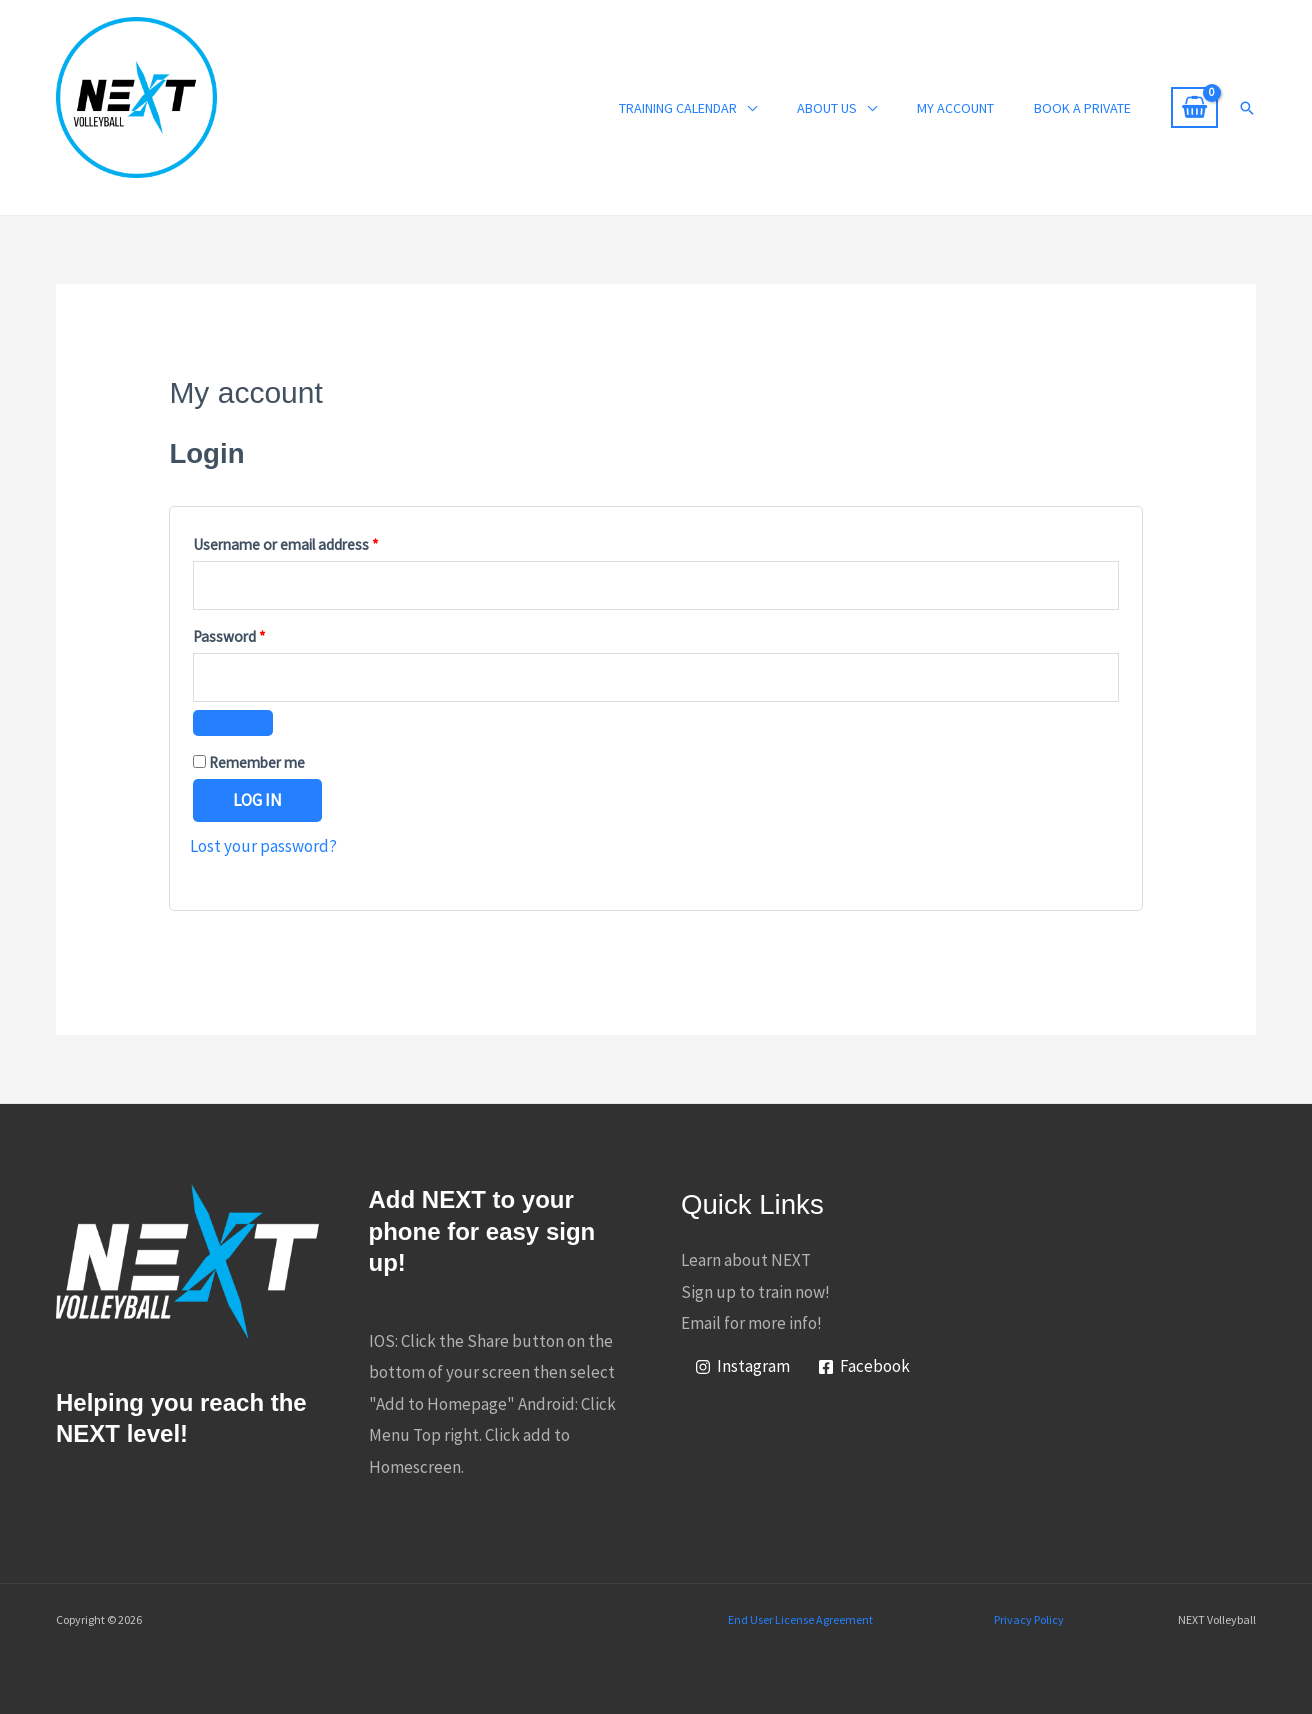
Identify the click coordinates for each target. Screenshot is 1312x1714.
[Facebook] (864, 1366)
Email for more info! (751, 1323)
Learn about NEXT (746, 1260)
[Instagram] (742, 1366)
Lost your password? (263, 846)
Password (257, 634)
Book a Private (1082, 108)
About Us (827, 108)
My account (955, 108)
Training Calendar (678, 108)
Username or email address (313, 542)
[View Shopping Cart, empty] (1194, 108)
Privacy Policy (1029, 1619)
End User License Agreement (800, 1619)
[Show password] (233, 723)
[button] (1247, 108)
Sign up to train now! (755, 1292)
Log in (257, 800)
